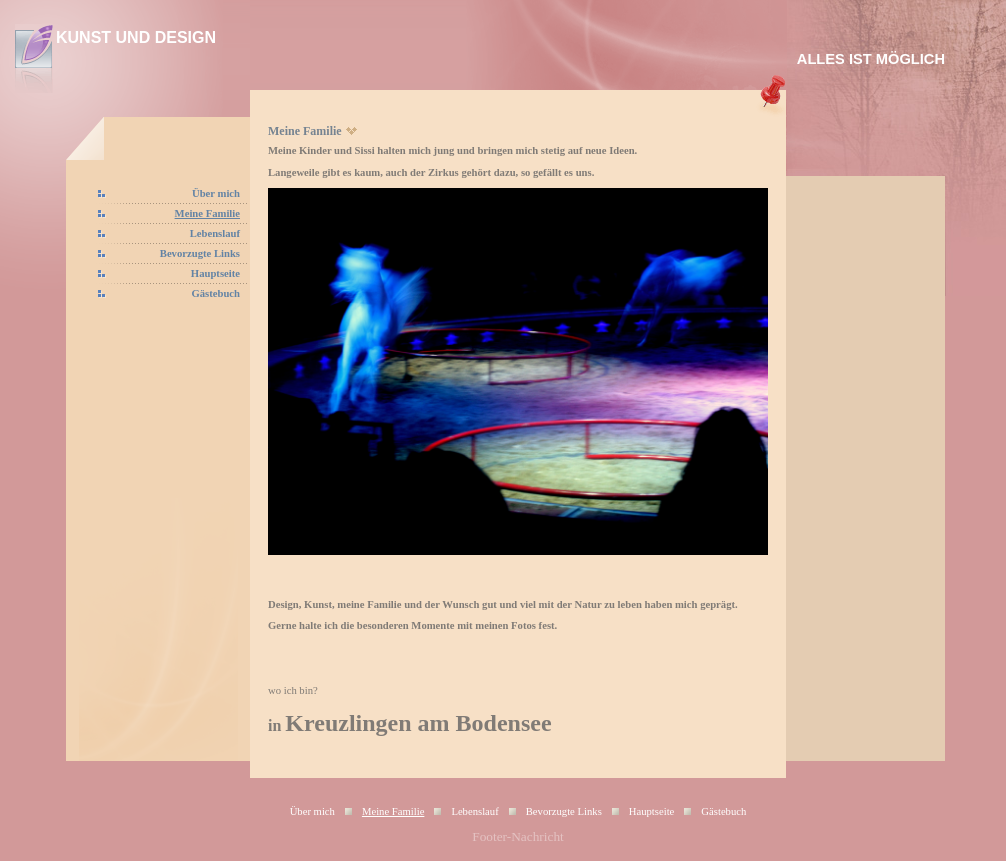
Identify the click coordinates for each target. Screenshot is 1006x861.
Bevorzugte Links (200, 253)
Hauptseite (215, 273)
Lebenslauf (215, 233)
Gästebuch (215, 293)
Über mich (216, 193)
